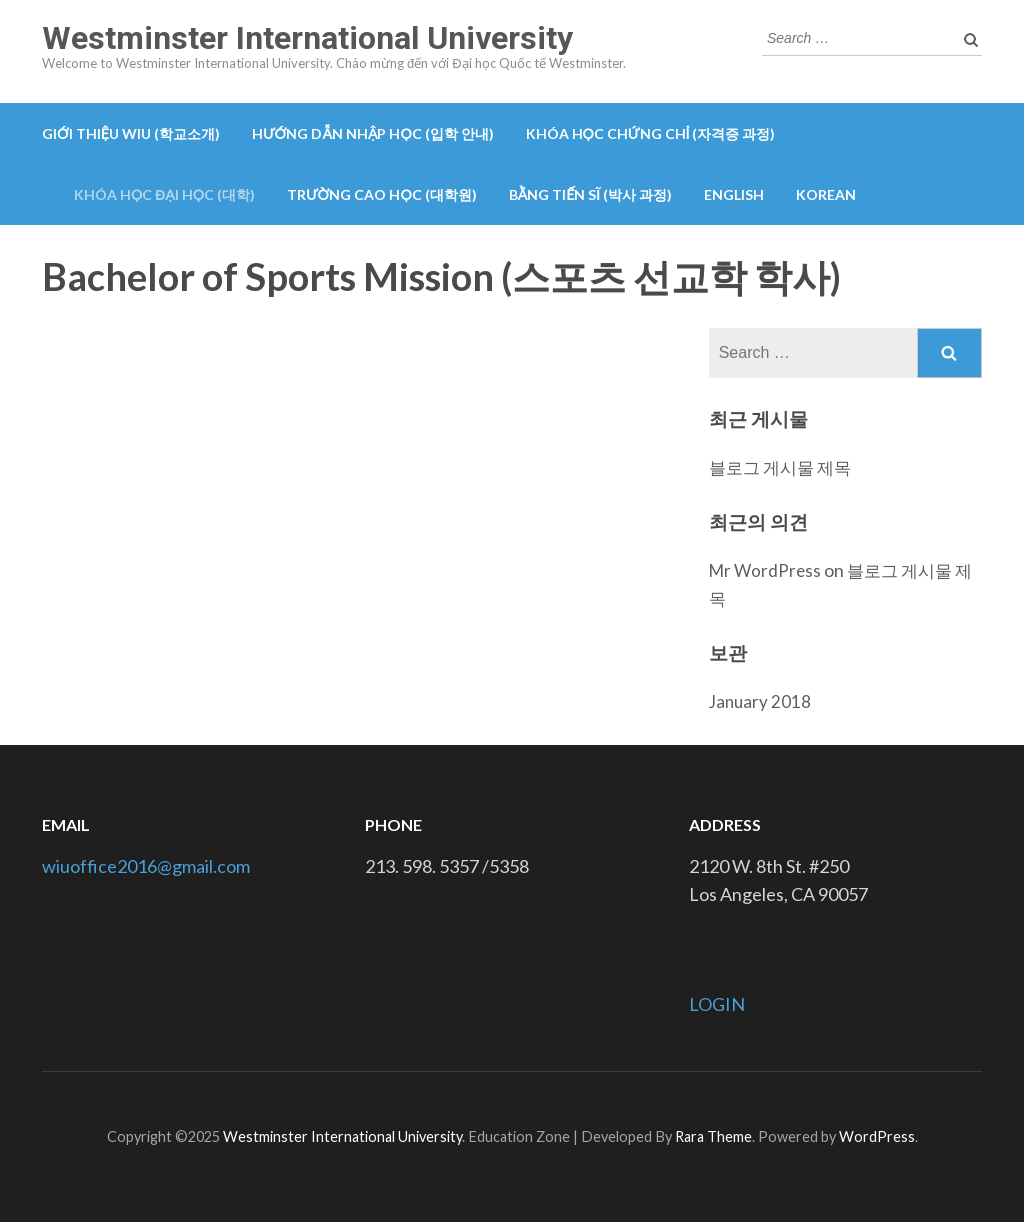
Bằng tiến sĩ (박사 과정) (590, 194)
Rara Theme (713, 1136)
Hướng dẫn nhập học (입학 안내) (373, 133)
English (734, 194)
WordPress (877, 1136)
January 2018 (760, 701)
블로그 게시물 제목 (780, 467)
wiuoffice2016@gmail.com (146, 866)
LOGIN (717, 1004)
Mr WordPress (765, 570)
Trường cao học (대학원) (382, 194)
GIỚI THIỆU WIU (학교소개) (131, 133)
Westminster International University (307, 38)
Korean (826, 194)
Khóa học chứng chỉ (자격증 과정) (651, 133)
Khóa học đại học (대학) (164, 194)
